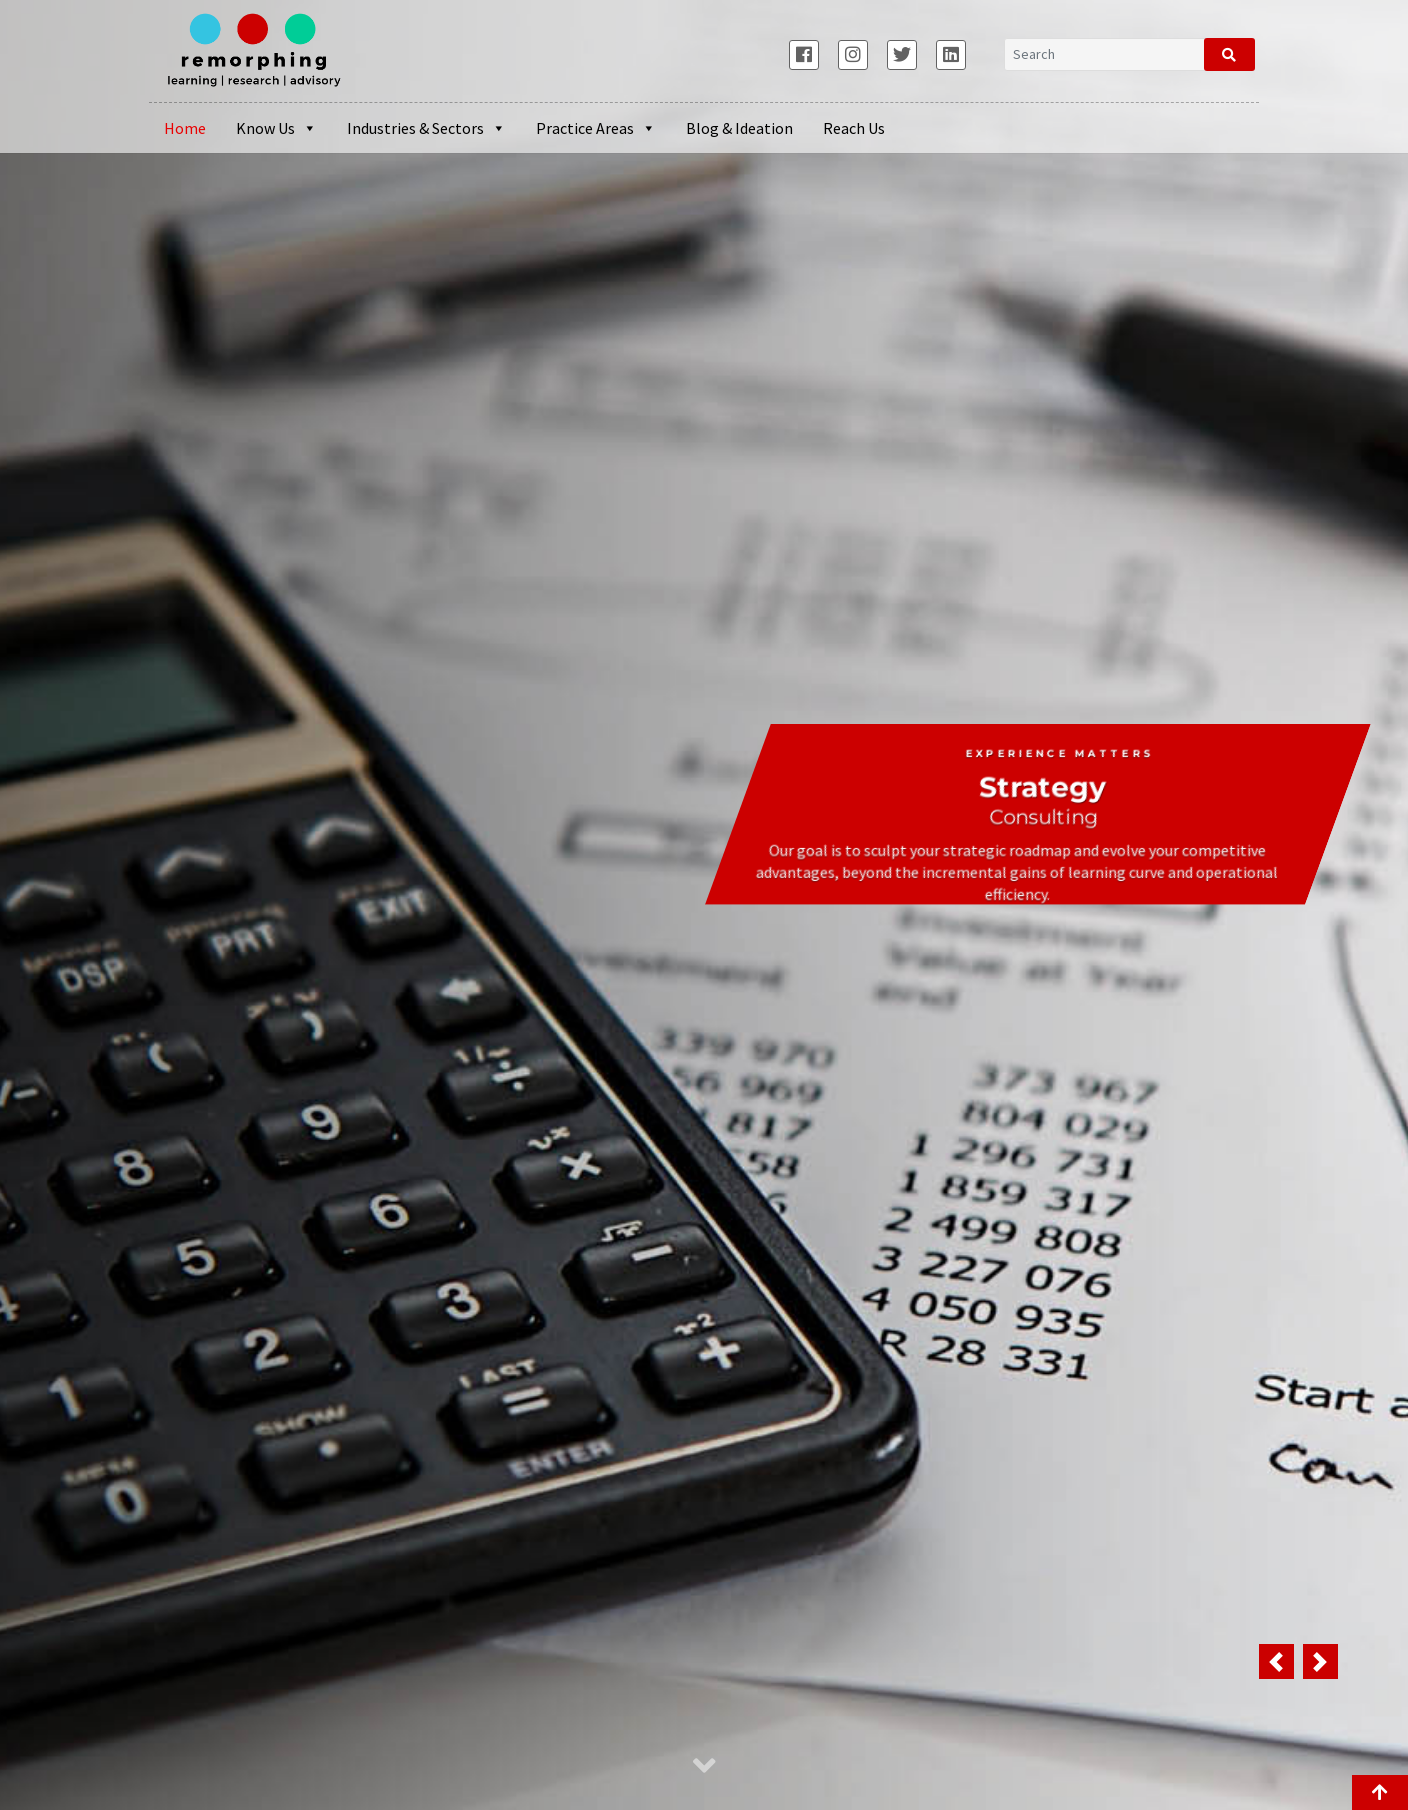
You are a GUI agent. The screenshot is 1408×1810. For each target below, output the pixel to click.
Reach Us (854, 128)
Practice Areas (596, 128)
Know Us (276, 128)
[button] (1276, 1661)
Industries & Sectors (426, 128)
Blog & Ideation (739, 128)
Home (185, 128)
